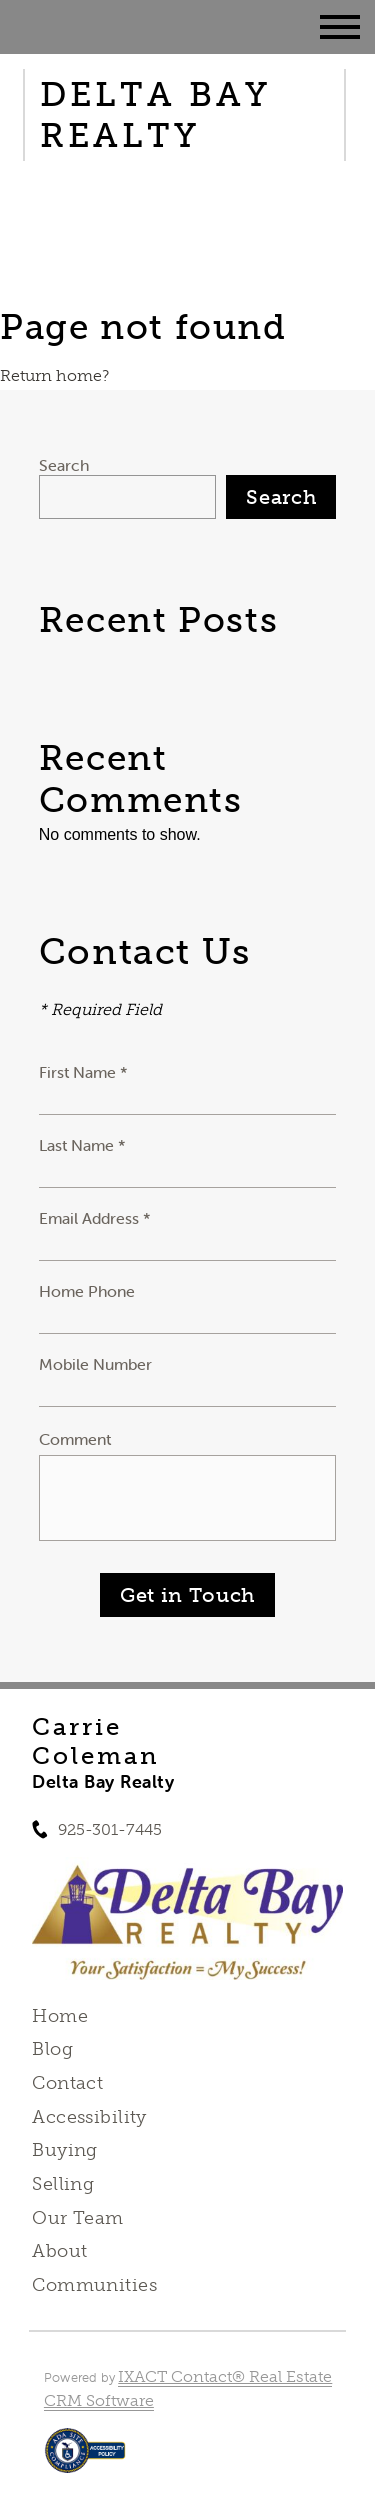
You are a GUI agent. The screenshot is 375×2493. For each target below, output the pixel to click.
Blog (52, 2049)
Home (60, 2016)
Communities (94, 2285)
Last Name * (82, 1145)
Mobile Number (95, 1364)
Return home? (54, 375)
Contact (67, 2083)
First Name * (83, 1072)
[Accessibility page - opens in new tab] (85, 2460)
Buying (65, 2150)
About (59, 2251)
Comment (75, 1439)
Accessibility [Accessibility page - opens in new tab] (89, 2117)
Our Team (77, 2218)
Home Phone (87, 1291)
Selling (63, 2184)
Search (64, 465)
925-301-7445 (110, 1829)
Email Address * (95, 1218)
